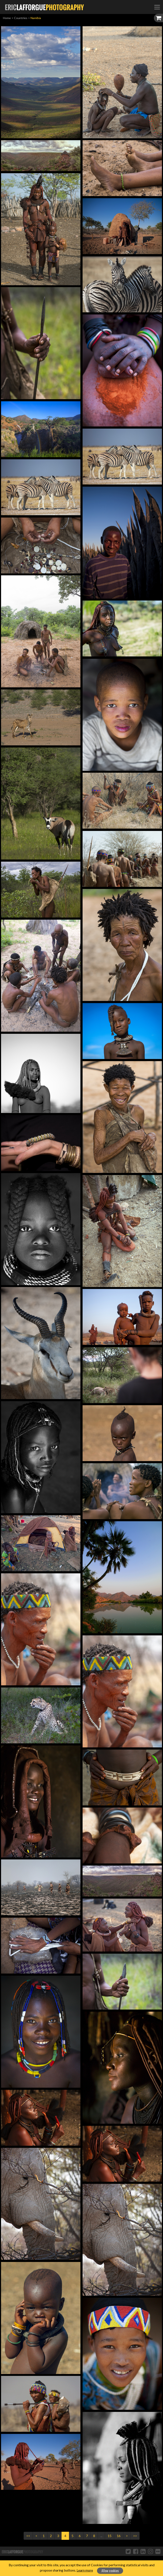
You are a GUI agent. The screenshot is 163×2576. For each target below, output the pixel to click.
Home (7, 18)
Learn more (85, 2570)
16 (119, 2536)
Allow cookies (110, 2570)
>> (135, 2536)
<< (28, 2536)
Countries (20, 18)
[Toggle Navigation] (157, 7)
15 (109, 2536)
